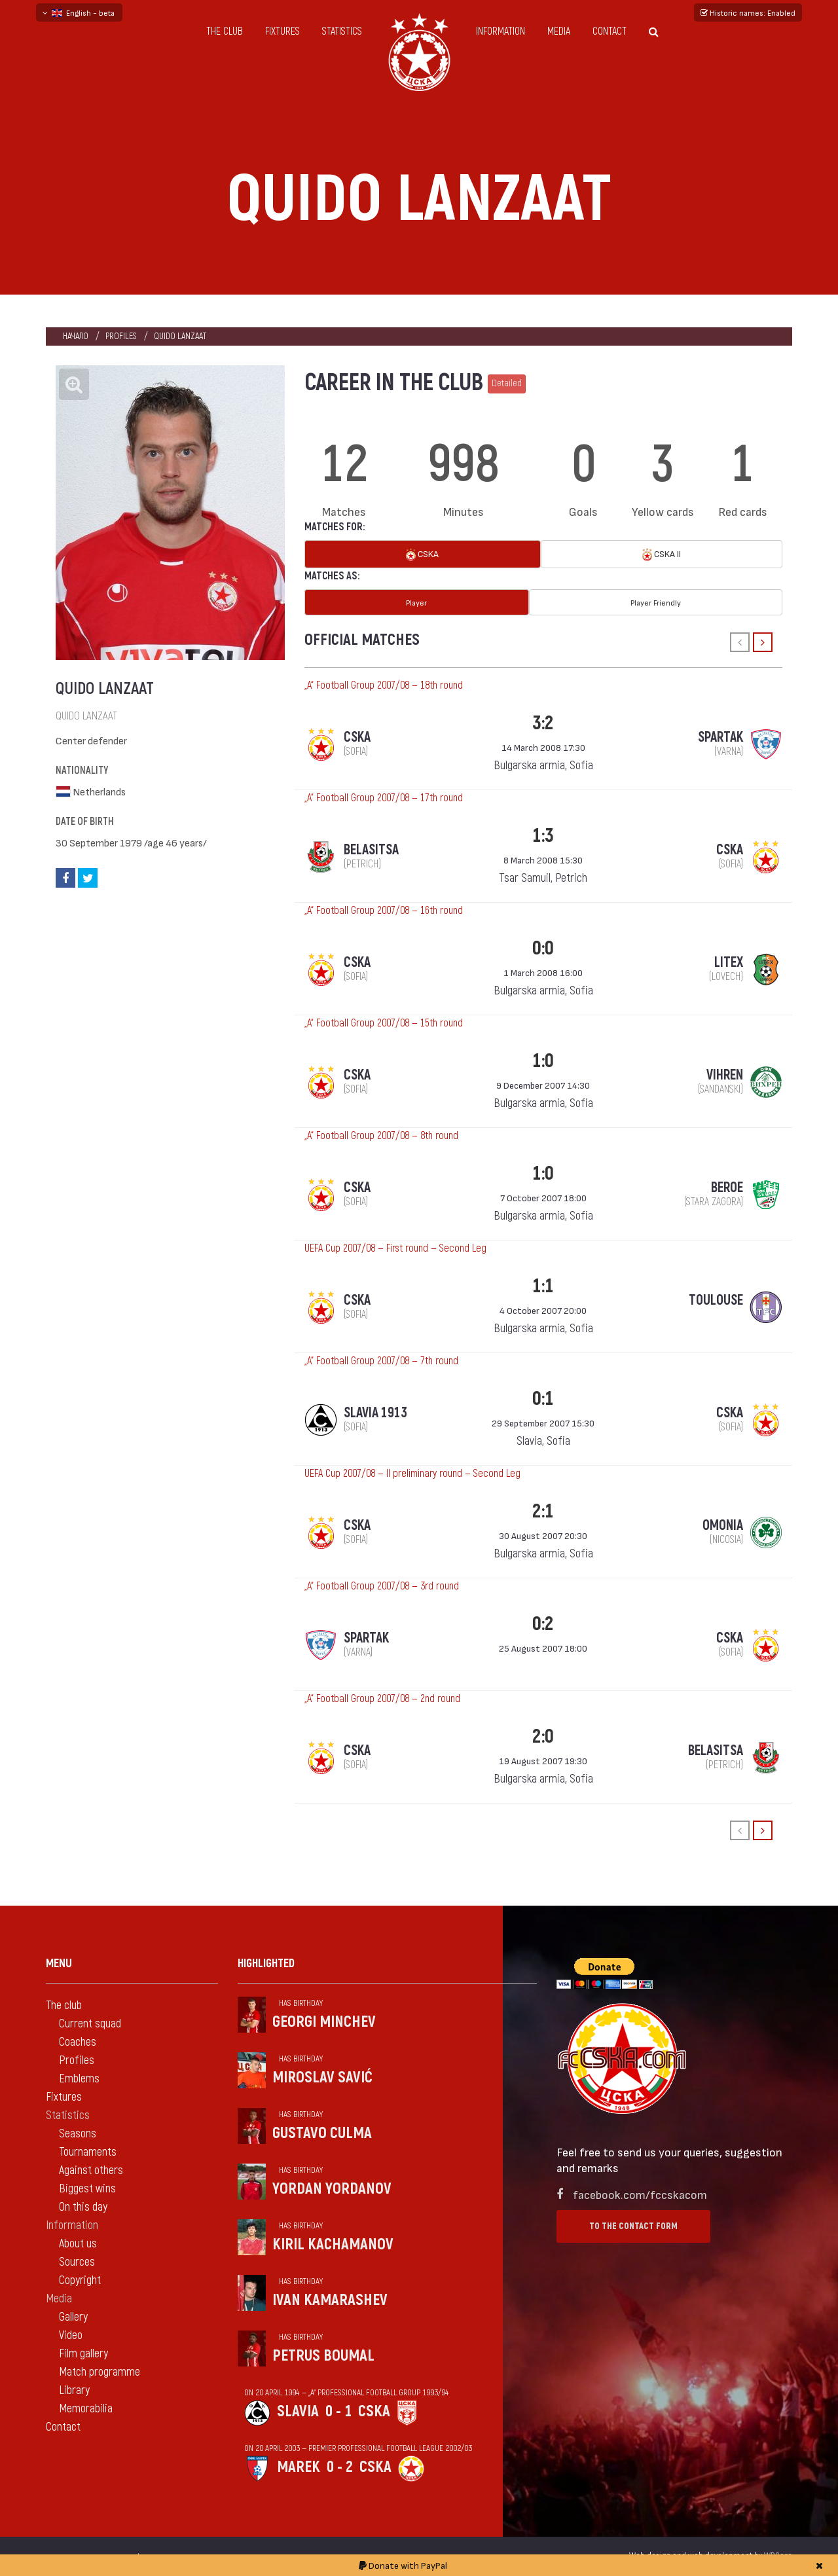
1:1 (543, 1286)
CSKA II (661, 555)
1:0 (543, 1061)
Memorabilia (86, 2408)
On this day (83, 2207)
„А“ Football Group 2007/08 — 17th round (383, 798)
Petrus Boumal (323, 2355)
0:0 (543, 948)
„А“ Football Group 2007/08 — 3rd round (381, 1586)
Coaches (77, 2042)
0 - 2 (340, 2467)
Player (416, 602)
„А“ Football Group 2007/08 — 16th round (383, 910)
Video (70, 2335)
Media (558, 31)
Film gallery (83, 2353)
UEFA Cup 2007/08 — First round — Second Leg (395, 1248)
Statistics (342, 31)
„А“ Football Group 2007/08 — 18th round (383, 685)
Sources (77, 2262)
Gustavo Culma (322, 2133)
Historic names (748, 12)
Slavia (298, 2411)
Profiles (121, 336)
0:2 (543, 1624)
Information (500, 31)
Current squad (90, 2023)
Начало (75, 336)
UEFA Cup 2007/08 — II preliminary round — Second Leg (412, 1473)
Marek (298, 2467)
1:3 (543, 836)
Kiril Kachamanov (332, 2244)
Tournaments (88, 2152)
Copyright (80, 2280)
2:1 (543, 1511)
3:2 (543, 723)
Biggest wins (87, 2188)
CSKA (422, 555)
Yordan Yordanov (332, 2188)
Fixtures (282, 31)
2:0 (543, 1736)
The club (224, 31)
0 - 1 (338, 2411)
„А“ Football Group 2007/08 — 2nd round (382, 1698)
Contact (609, 31)
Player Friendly (655, 602)
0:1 (543, 1399)
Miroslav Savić (322, 2077)
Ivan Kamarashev (330, 2300)
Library (74, 2390)
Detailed (507, 383)
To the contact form (633, 2226)
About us (78, 2243)
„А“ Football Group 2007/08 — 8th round (381, 1135)
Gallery (73, 2317)
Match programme (99, 2372)
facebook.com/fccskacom (640, 2194)
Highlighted (266, 1963)
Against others (91, 2170)
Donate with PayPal (403, 2565)
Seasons (77, 2133)
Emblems (79, 2078)
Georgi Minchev (324, 2021)
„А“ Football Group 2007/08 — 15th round (383, 1023)
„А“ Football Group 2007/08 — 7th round (381, 1361)
